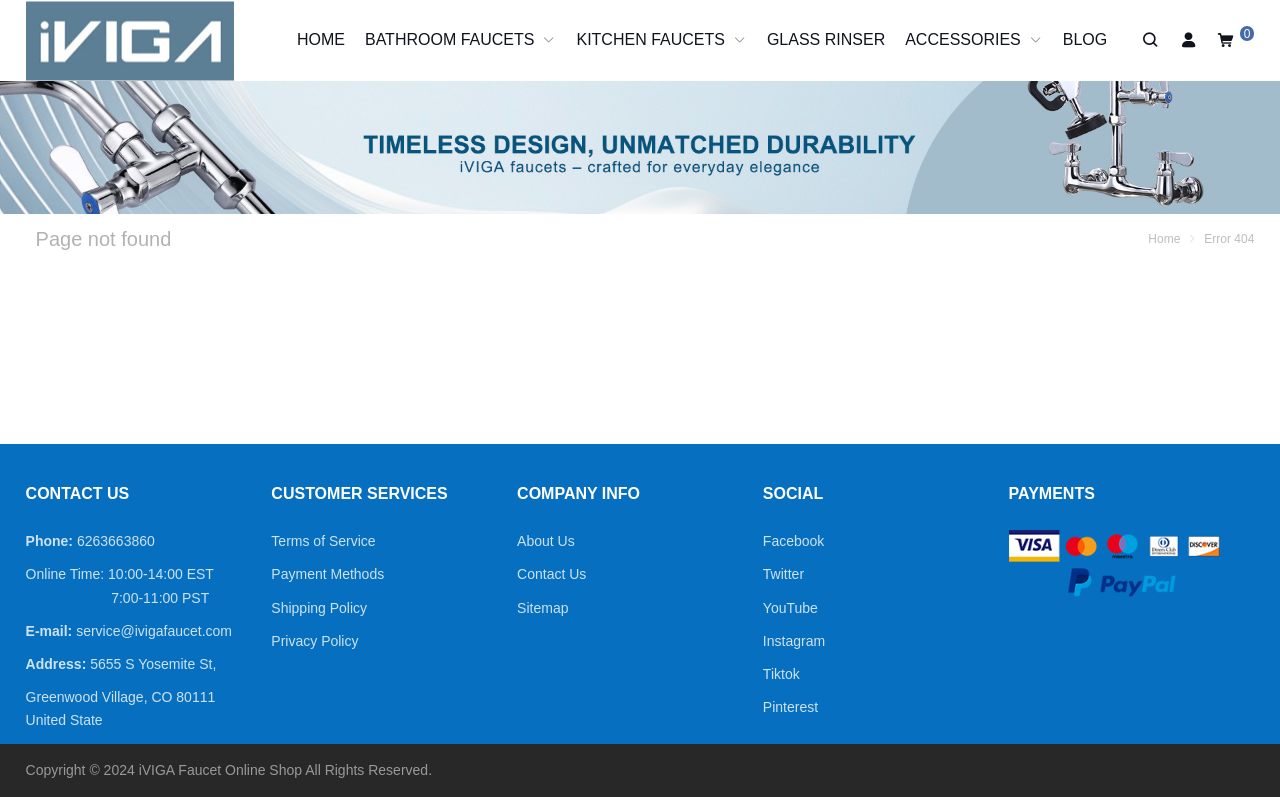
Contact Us (551, 574)
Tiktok (781, 674)
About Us (546, 541)
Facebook (793, 541)
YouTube (790, 608)
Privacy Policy (314, 641)
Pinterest (790, 707)
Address (54, 664)
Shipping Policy (319, 608)
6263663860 (116, 541)
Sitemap (542, 608)
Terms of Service (323, 541)
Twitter (783, 574)
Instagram (794, 641)
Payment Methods (327, 574)
